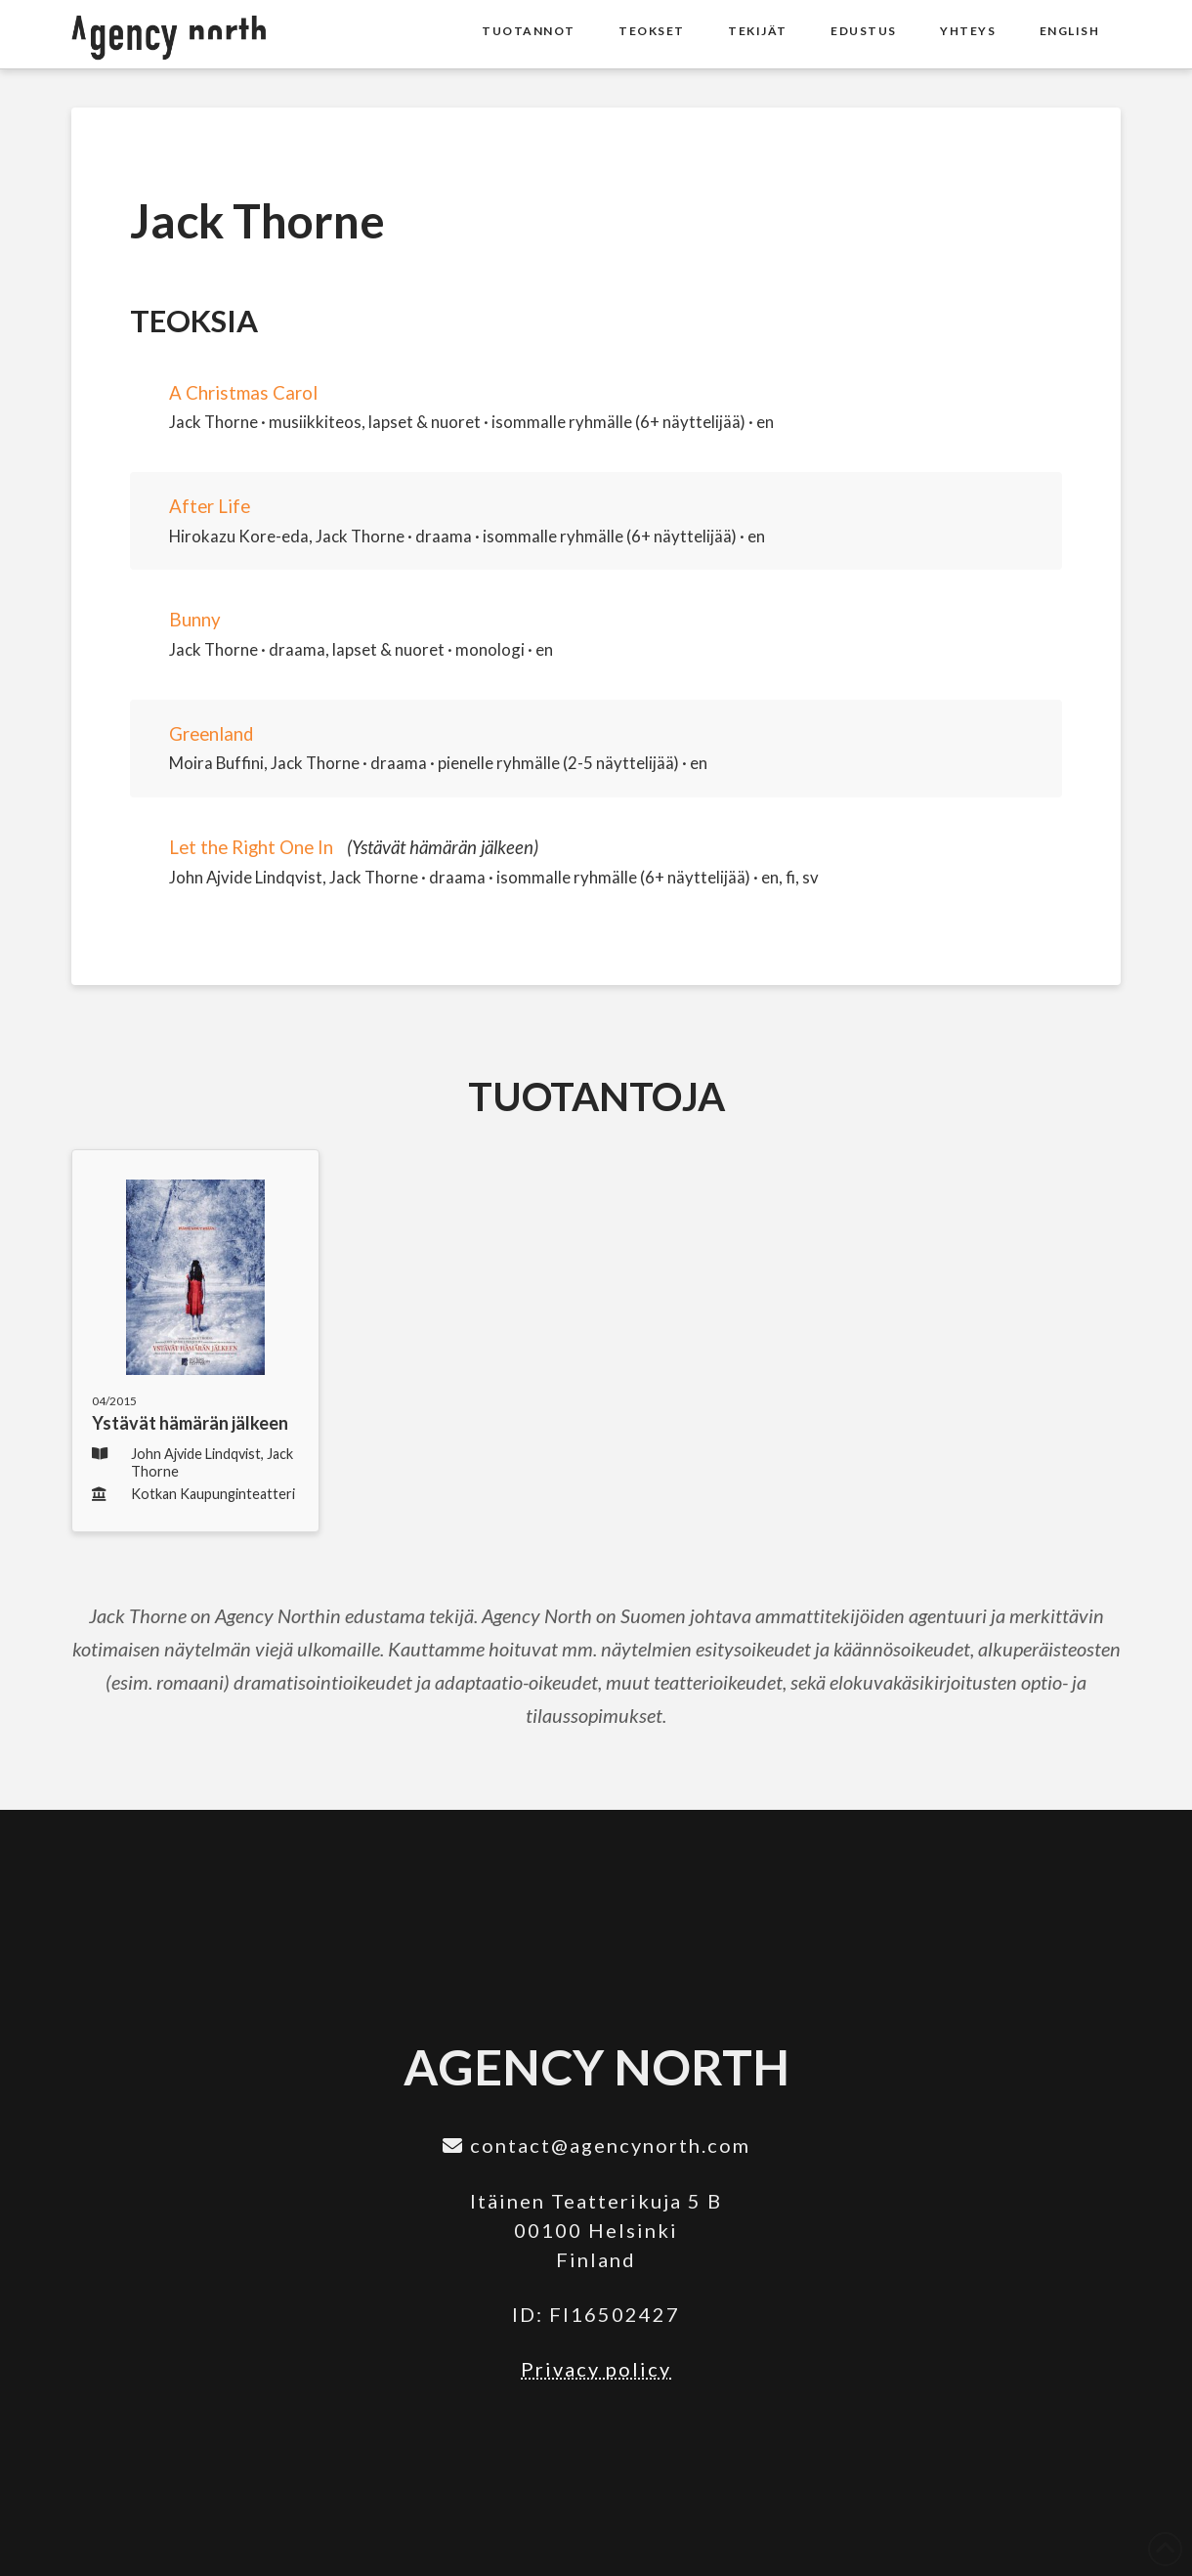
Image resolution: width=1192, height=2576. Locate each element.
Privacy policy (596, 2369)
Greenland (211, 734)
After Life (209, 506)
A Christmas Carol (243, 393)
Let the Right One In (251, 847)
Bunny (195, 619)
